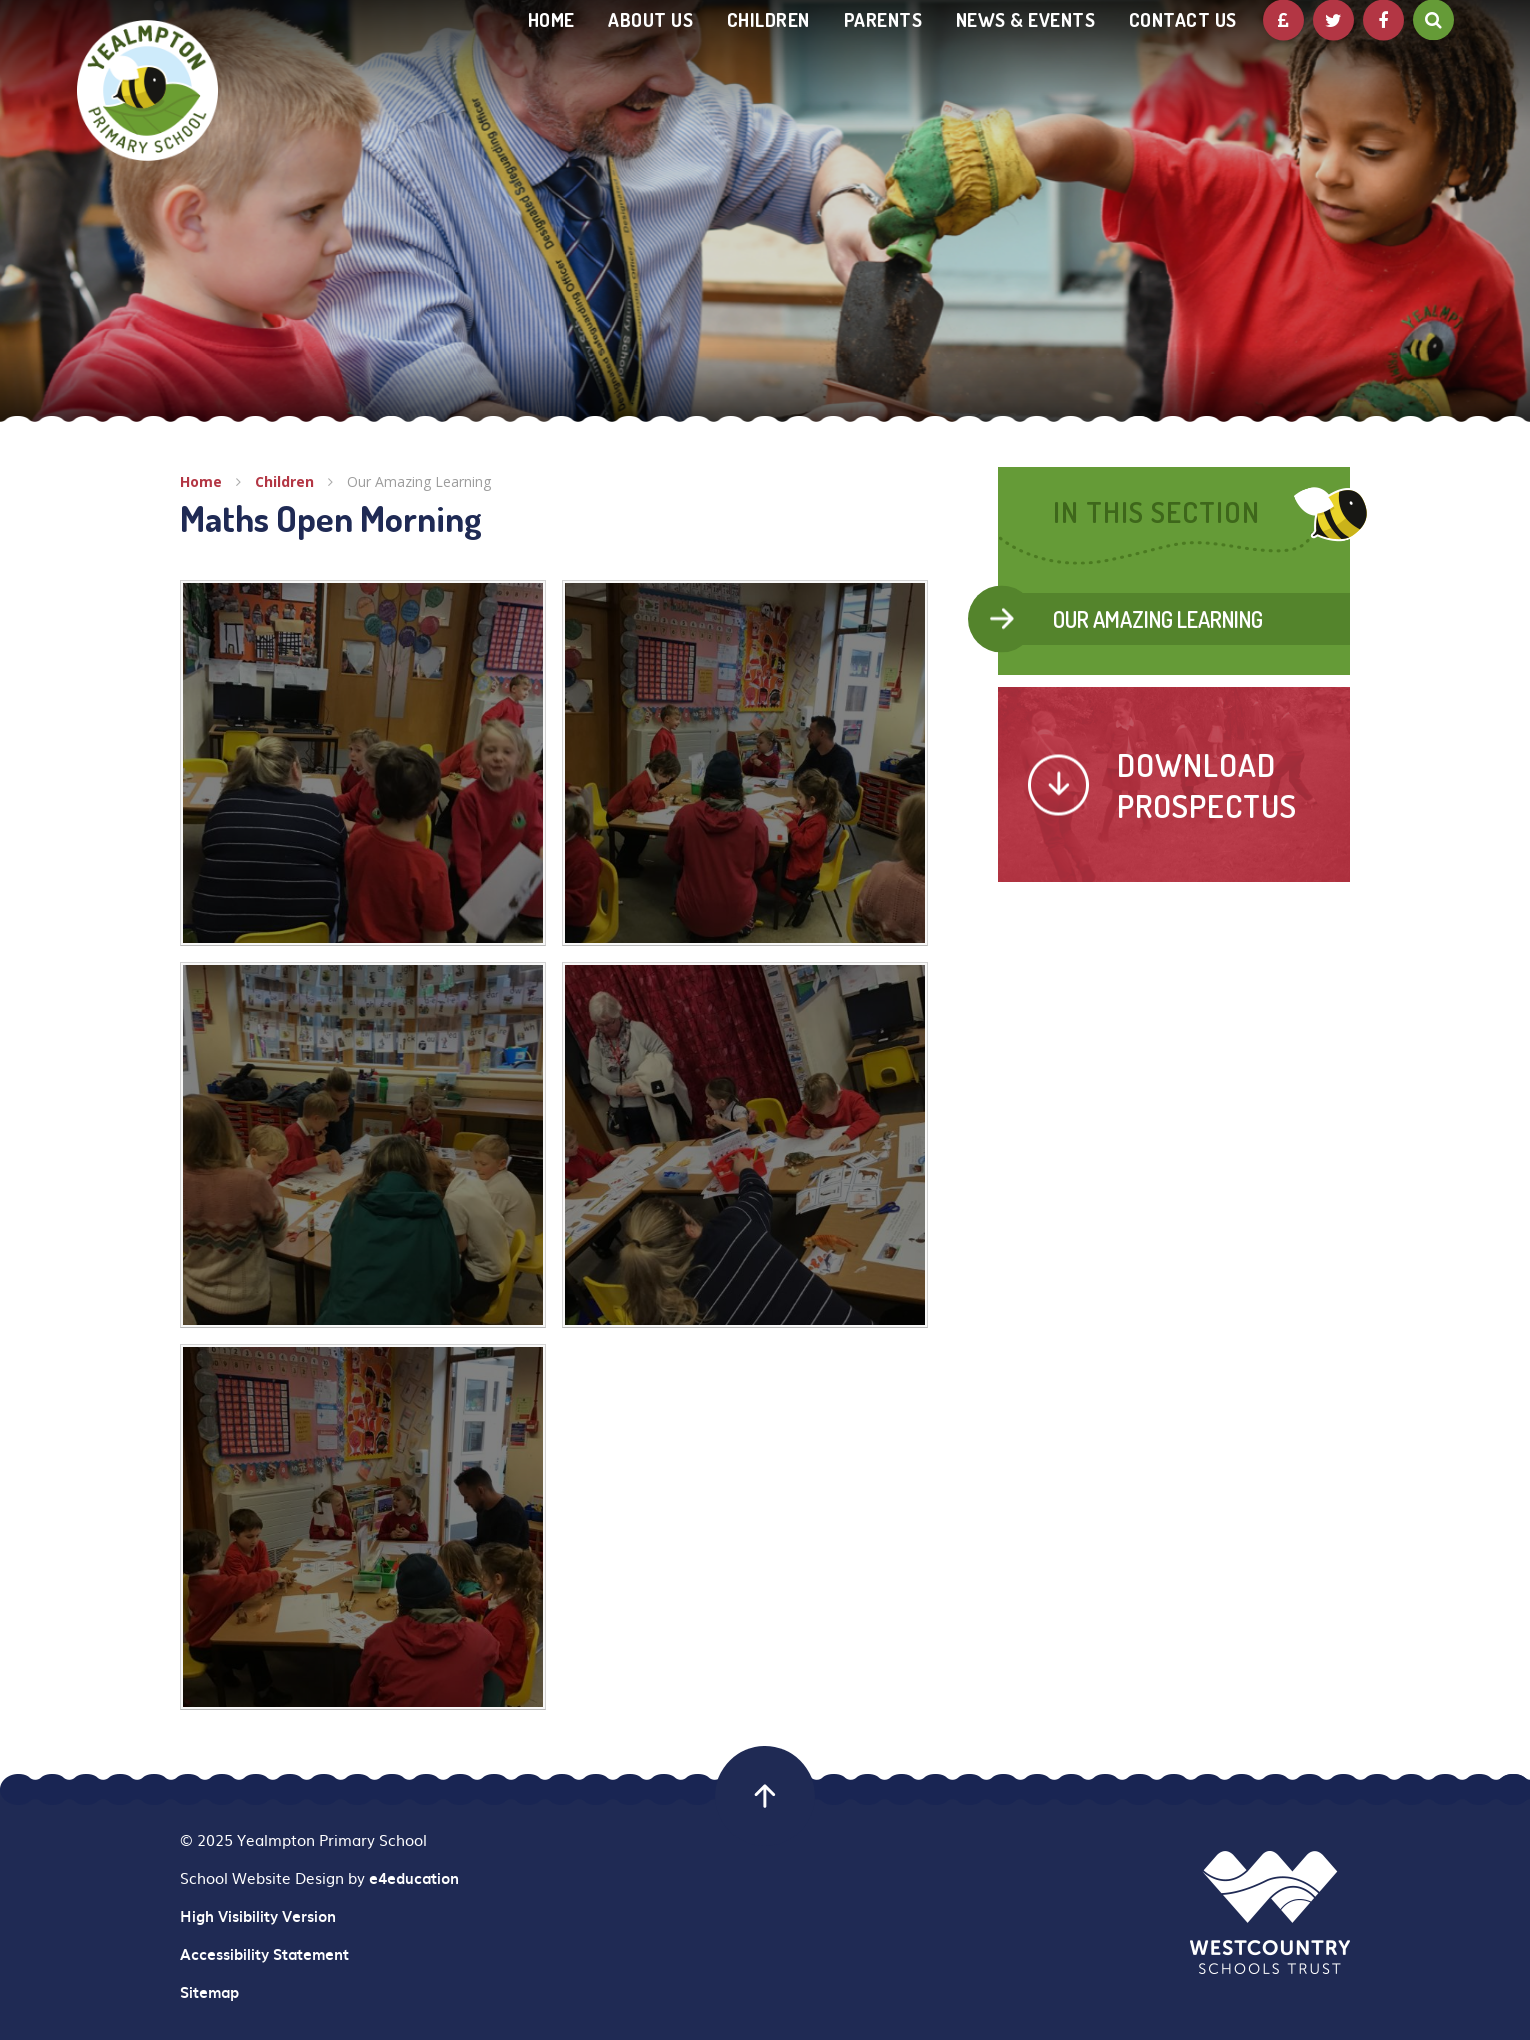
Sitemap (209, 1992)
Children (284, 481)
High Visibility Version (258, 1916)
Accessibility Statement (264, 1954)
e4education (414, 1878)
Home (201, 481)
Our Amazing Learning (419, 481)
